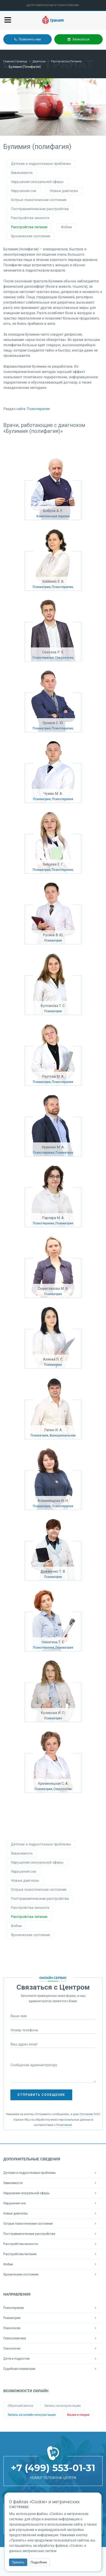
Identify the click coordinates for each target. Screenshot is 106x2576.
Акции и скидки (78, 2414)
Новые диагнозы (64, 190)
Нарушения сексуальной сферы (37, 181)
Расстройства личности (30, 218)
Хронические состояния (30, 236)
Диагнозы (43, 61)
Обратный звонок (20, 2405)
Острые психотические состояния (38, 200)
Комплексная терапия (53, 516)
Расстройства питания (72, 61)
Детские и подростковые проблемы (41, 163)
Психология (53, 2328)
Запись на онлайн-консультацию (32, 2414)
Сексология (64, 657)
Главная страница (16, 61)
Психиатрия (41, 586)
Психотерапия (38, 409)
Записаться (78, 39)
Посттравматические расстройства (40, 209)
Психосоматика (53, 2338)
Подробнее (39, 2562)
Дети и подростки (53, 2358)
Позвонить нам (27, 39)
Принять (18, 2562)
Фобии (66, 227)
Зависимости (21, 172)
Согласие (86, 2114)
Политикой (64, 2124)
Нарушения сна (23, 190)
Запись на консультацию (62, 2405)
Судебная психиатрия (53, 2368)
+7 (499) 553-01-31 (53, 2467)
